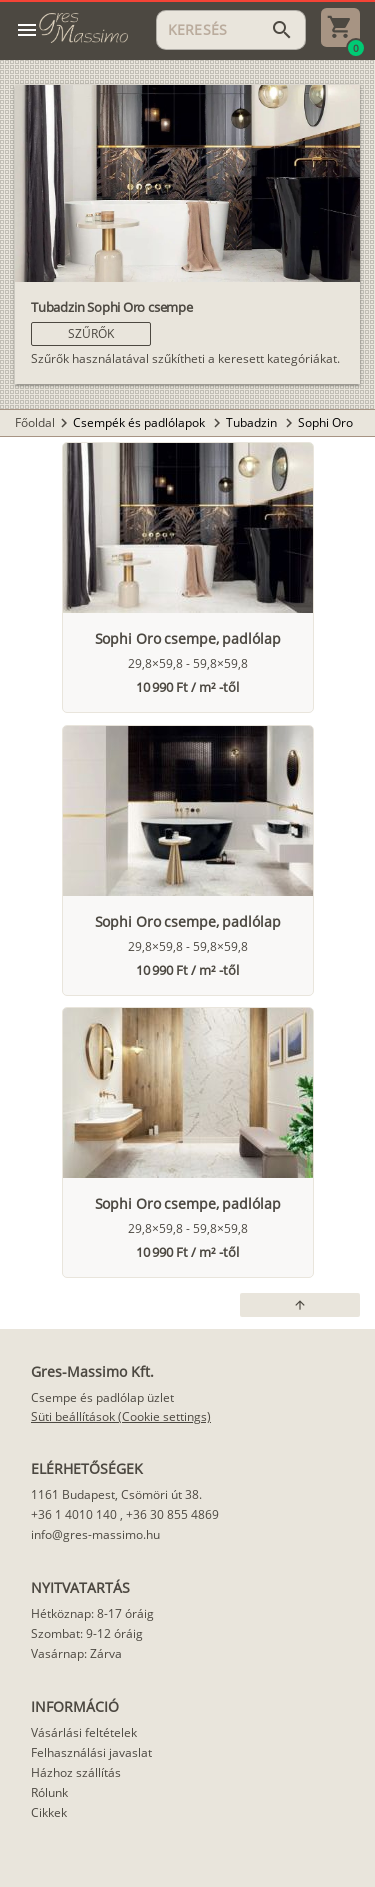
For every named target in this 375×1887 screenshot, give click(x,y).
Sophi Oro (325, 422)
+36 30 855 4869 (172, 1514)
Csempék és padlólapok (140, 422)
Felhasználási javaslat (91, 1752)
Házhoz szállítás (76, 1772)
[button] (91, 334)
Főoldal (35, 422)
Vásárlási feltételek (84, 1732)
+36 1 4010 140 (74, 1514)
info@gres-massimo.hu (95, 1534)
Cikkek (49, 1812)
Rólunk (49, 1792)
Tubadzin (253, 422)
